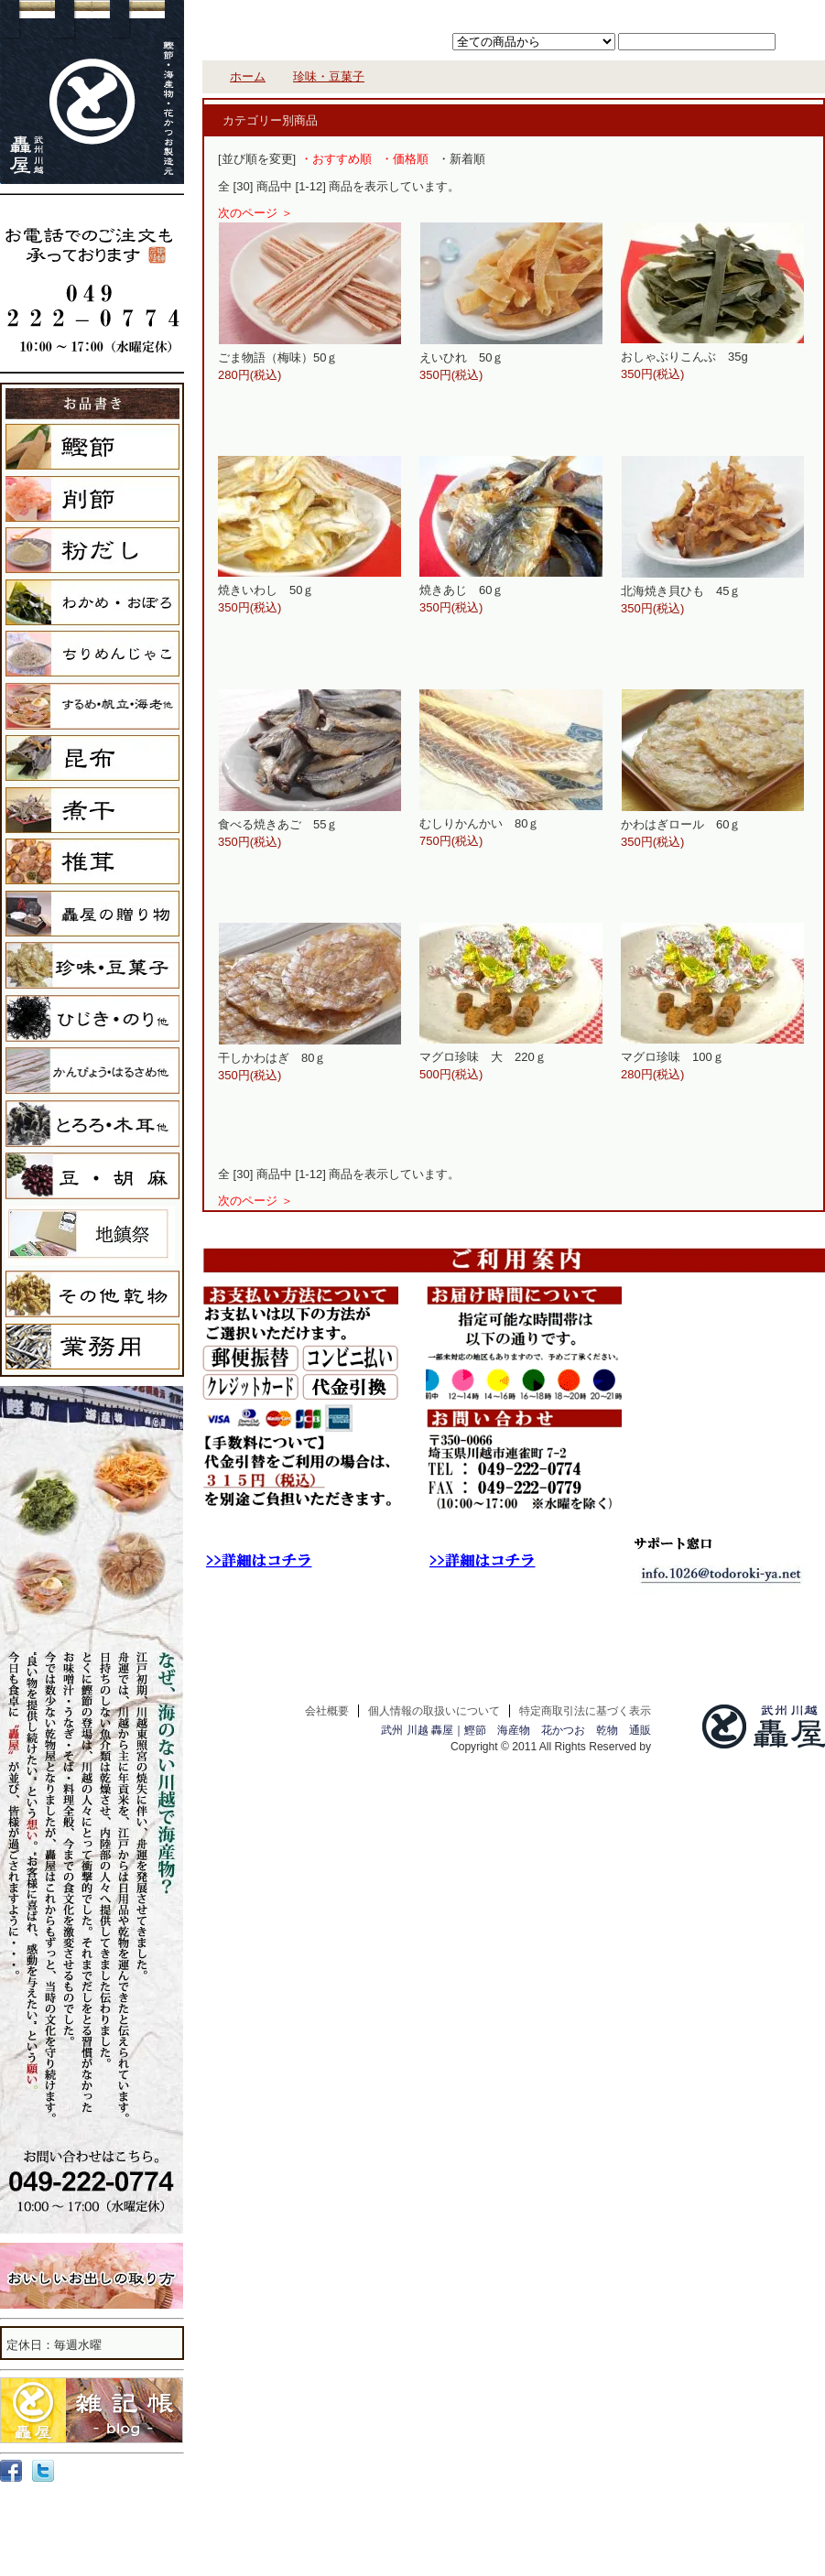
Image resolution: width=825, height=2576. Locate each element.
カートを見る (629, 11)
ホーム (574, 11)
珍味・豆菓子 (328, 76)
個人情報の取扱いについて (434, 1711)
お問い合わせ (780, 11)
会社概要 (327, 1711)
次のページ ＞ (255, 213)
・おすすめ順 (336, 159)
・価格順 (405, 159)
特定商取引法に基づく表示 (585, 1711)
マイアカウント (704, 11)
